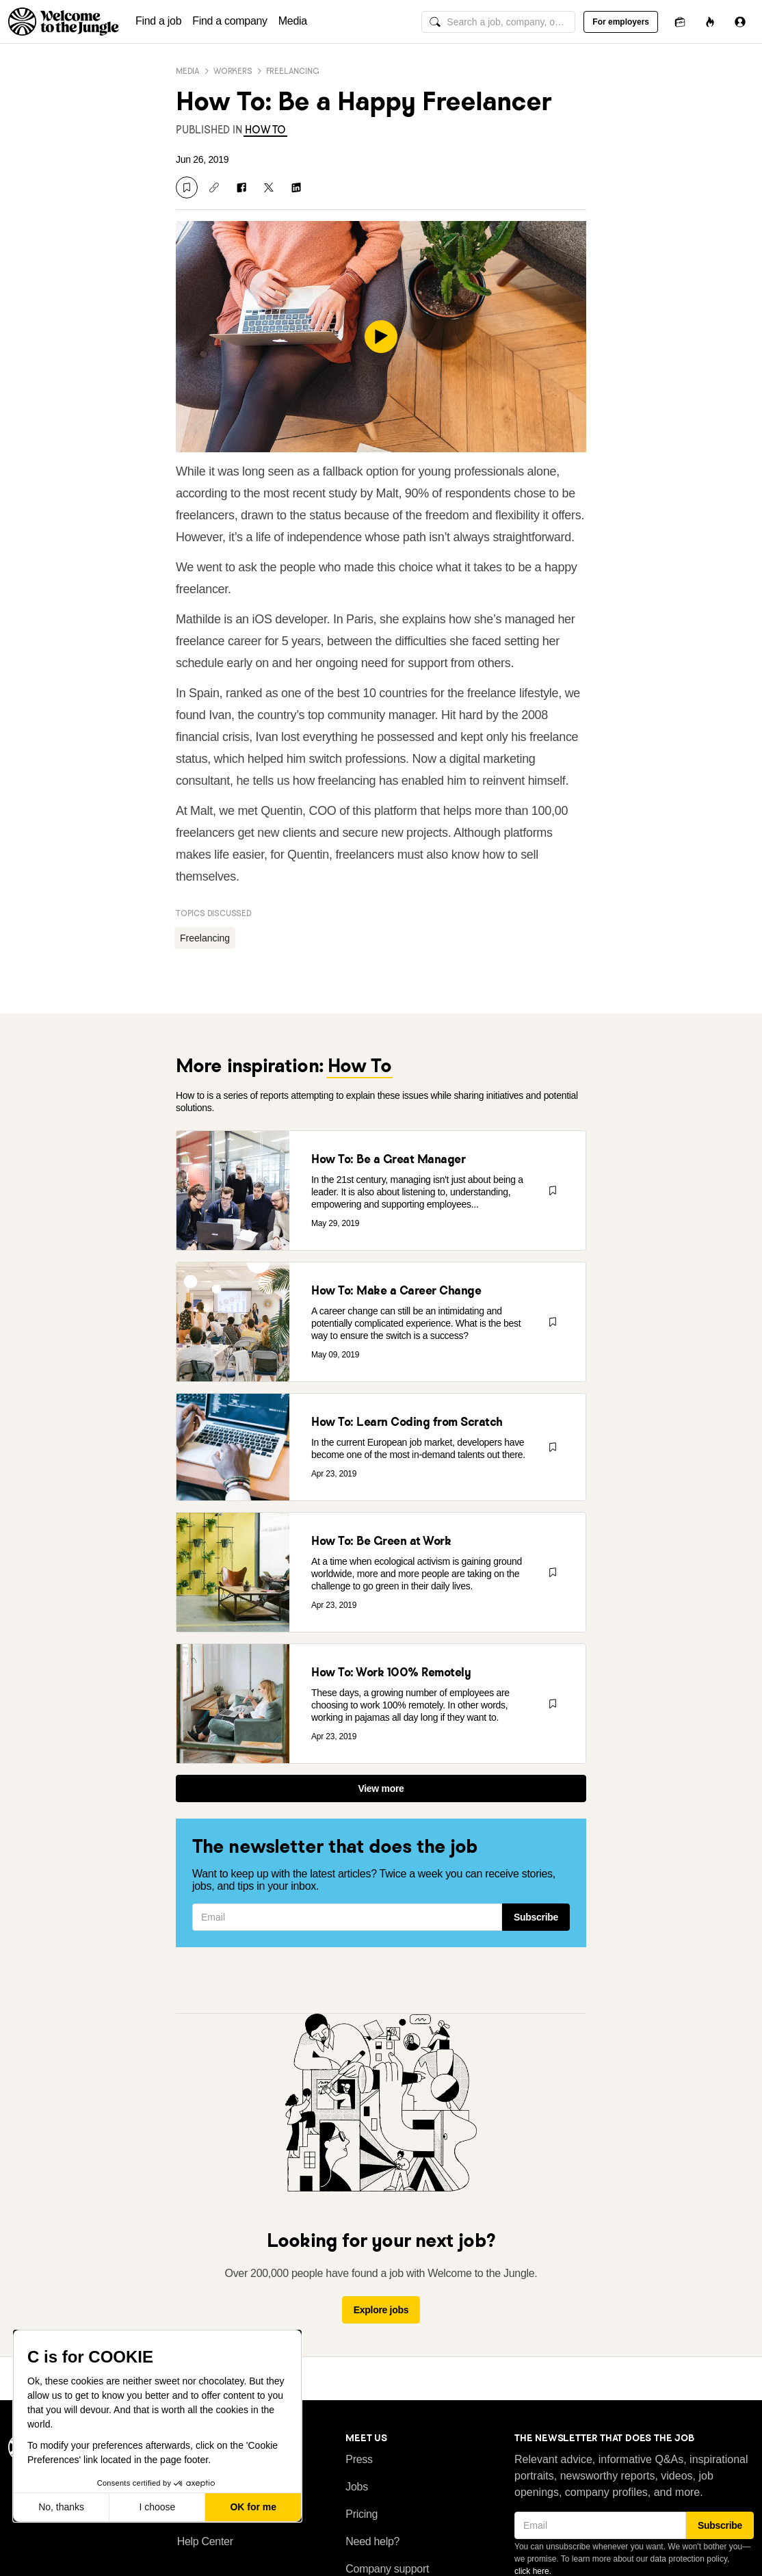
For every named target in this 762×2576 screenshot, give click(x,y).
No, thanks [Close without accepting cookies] (61, 2506)
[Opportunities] (710, 22)
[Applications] (680, 22)
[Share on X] (269, 187)
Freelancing (292, 71)
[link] (265, 129)
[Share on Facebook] (241, 187)
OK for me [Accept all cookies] (253, 2506)
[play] (381, 336)
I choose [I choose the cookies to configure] (157, 2506)
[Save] (187, 187)
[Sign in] (740, 22)
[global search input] (498, 22)
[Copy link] (214, 187)
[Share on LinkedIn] (296, 187)
